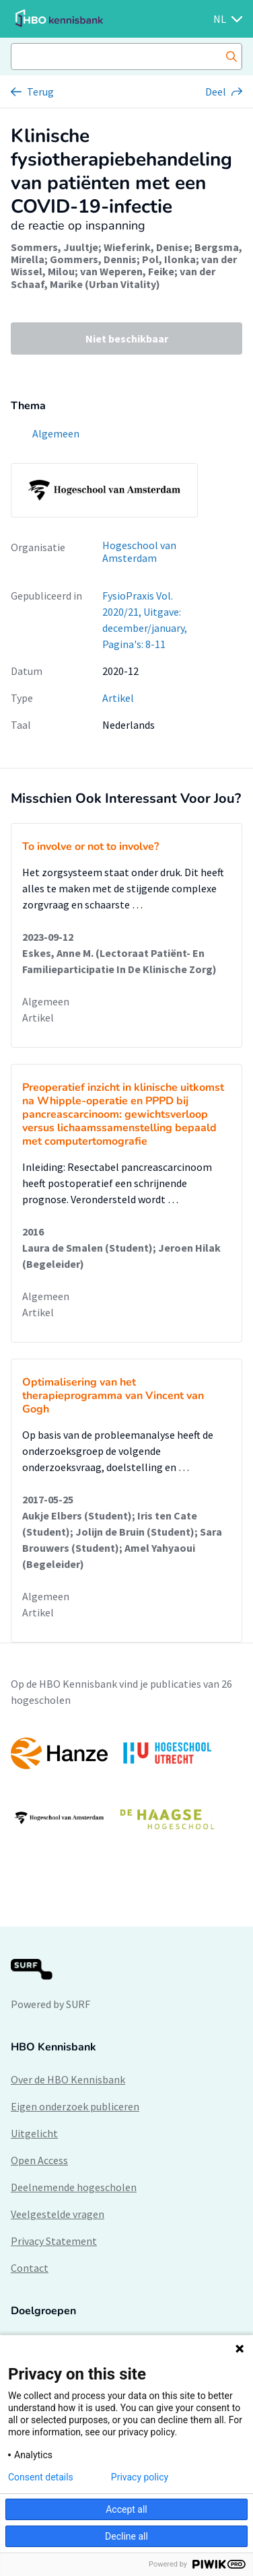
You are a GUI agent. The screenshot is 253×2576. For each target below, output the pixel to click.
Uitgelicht (34, 2133)
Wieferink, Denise (146, 247)
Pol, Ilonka (169, 259)
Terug (40, 91)
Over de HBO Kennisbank (68, 2079)
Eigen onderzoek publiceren (75, 2106)
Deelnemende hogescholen (74, 2187)
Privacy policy (139, 2477)
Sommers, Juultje (54, 247)
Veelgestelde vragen (57, 2214)
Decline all (126, 2536)
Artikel (118, 698)
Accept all (126, 2509)
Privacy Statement (54, 2241)
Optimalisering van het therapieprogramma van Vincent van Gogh (113, 1396)
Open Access (39, 2160)
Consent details (40, 2477)
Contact (29, 2268)
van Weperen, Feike (127, 271)
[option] (126, 1785)
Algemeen (45, 1001)
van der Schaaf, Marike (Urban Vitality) (113, 277)
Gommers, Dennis (93, 259)
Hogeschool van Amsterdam (139, 551)
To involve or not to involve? (90, 846)
